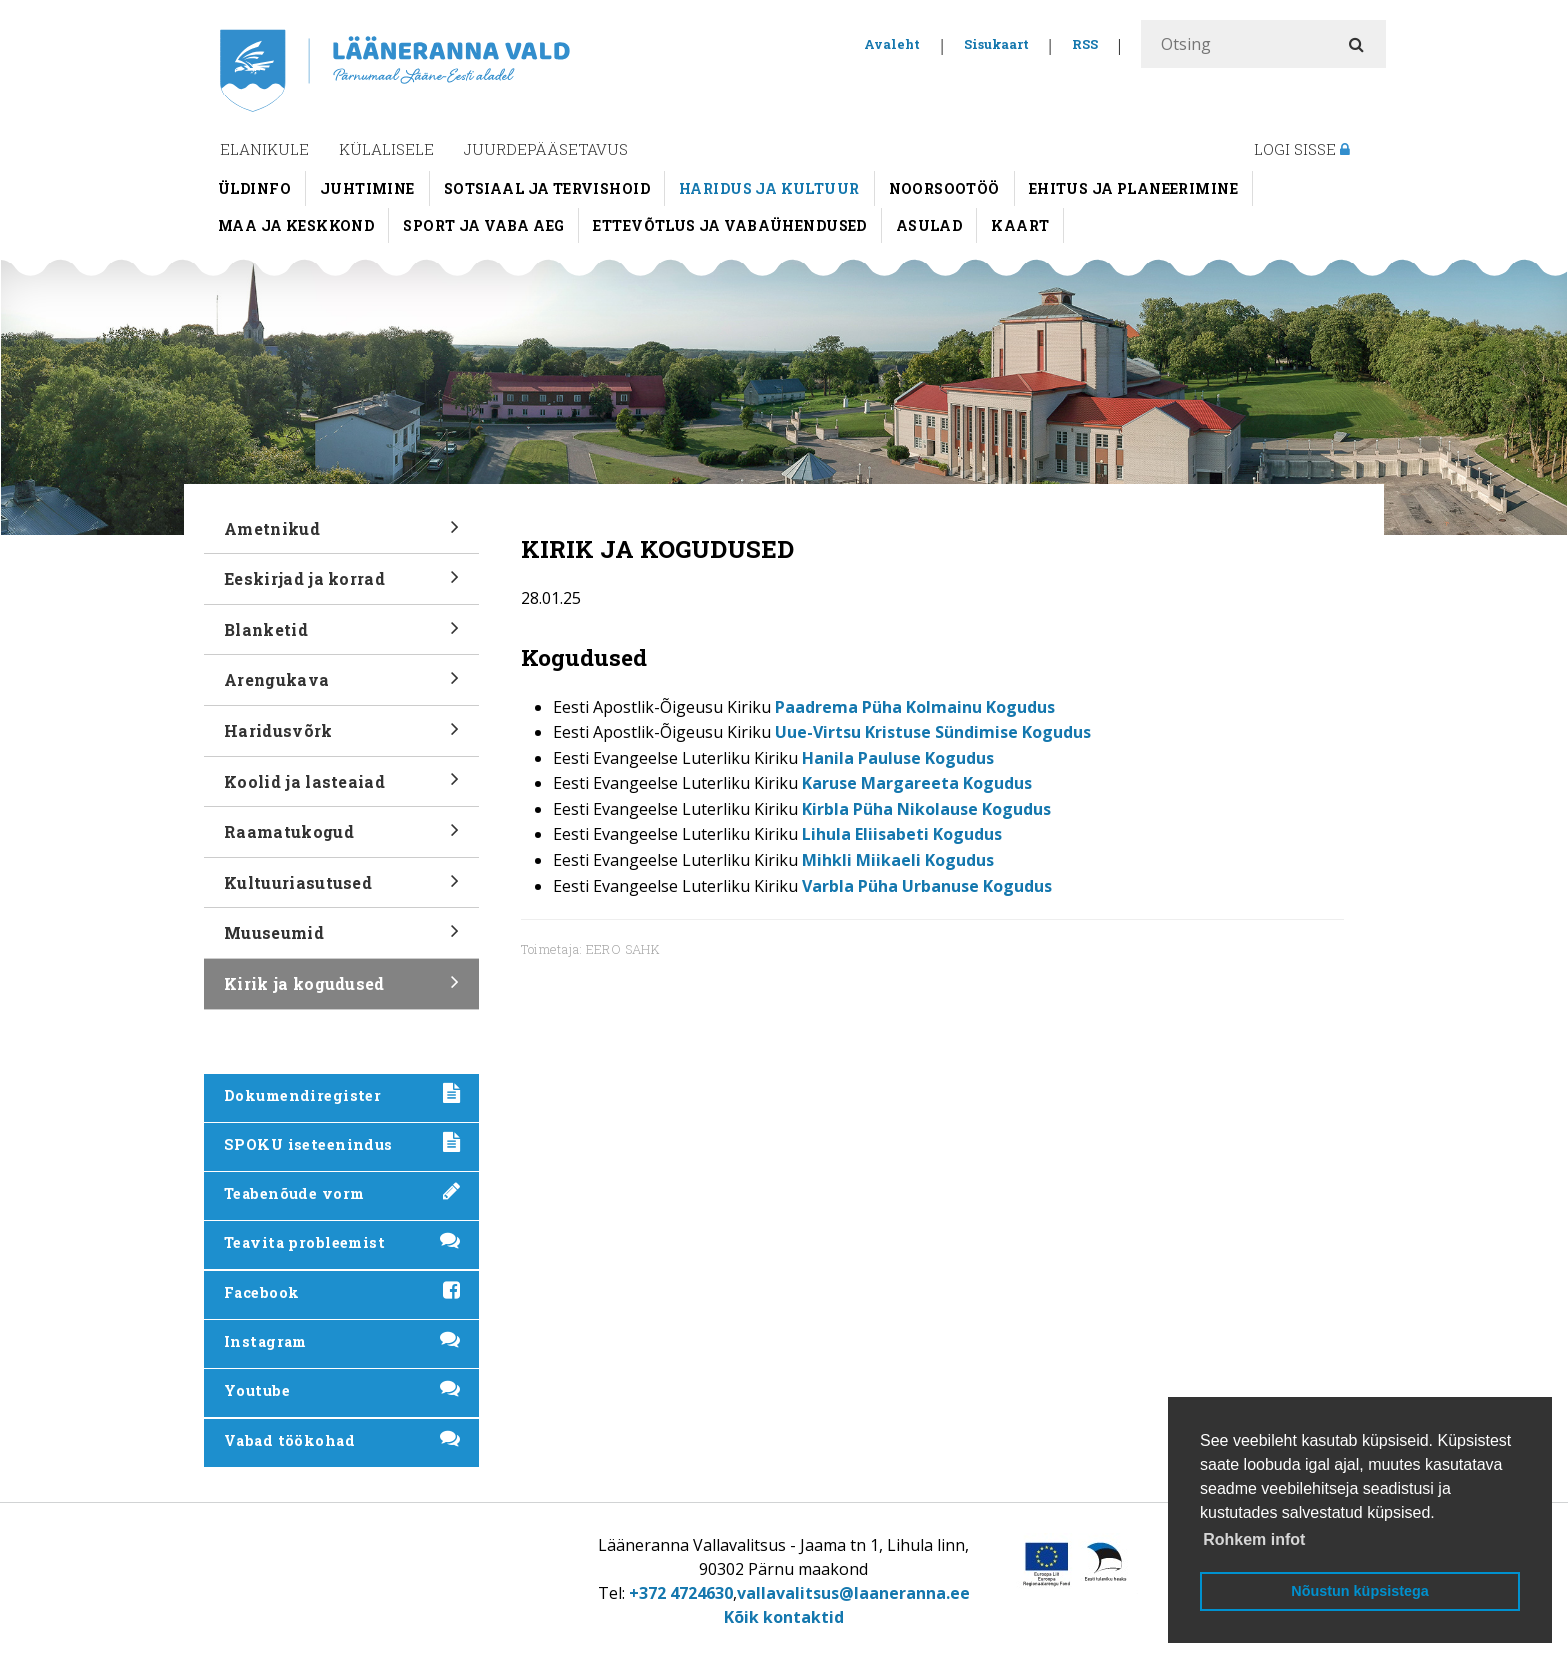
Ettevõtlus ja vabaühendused (729, 225)
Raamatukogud (341, 838)
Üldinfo (254, 188)
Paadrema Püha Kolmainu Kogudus (915, 707)
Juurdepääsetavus (546, 149)
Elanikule (264, 149)
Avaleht (892, 44)
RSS (1085, 44)
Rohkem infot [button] (1254, 1539)
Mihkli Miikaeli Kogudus (898, 860)
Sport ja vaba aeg (483, 225)
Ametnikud (341, 535)
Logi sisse (1302, 149)
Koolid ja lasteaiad (341, 787)
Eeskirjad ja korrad (341, 585)
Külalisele (386, 149)
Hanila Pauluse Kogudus (898, 758)
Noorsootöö (944, 188)
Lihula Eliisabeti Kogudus (902, 834)
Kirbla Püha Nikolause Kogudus (926, 809)
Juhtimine (367, 188)
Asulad (929, 225)
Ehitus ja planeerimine (1133, 188)
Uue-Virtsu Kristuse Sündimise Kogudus (933, 732)
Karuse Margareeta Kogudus (917, 783)
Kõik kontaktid (784, 1617)
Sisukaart (996, 44)
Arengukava (341, 686)
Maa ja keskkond (296, 225)
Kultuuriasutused (341, 889)
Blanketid (341, 636)
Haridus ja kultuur (769, 188)
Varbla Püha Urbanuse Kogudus (927, 886)
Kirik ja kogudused (341, 990)
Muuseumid (341, 939)
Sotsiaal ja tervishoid (547, 188)
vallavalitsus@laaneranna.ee (853, 1593)
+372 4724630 (681, 1593)
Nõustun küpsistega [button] (1360, 1591)
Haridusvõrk (341, 737)
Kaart (1020, 225)
